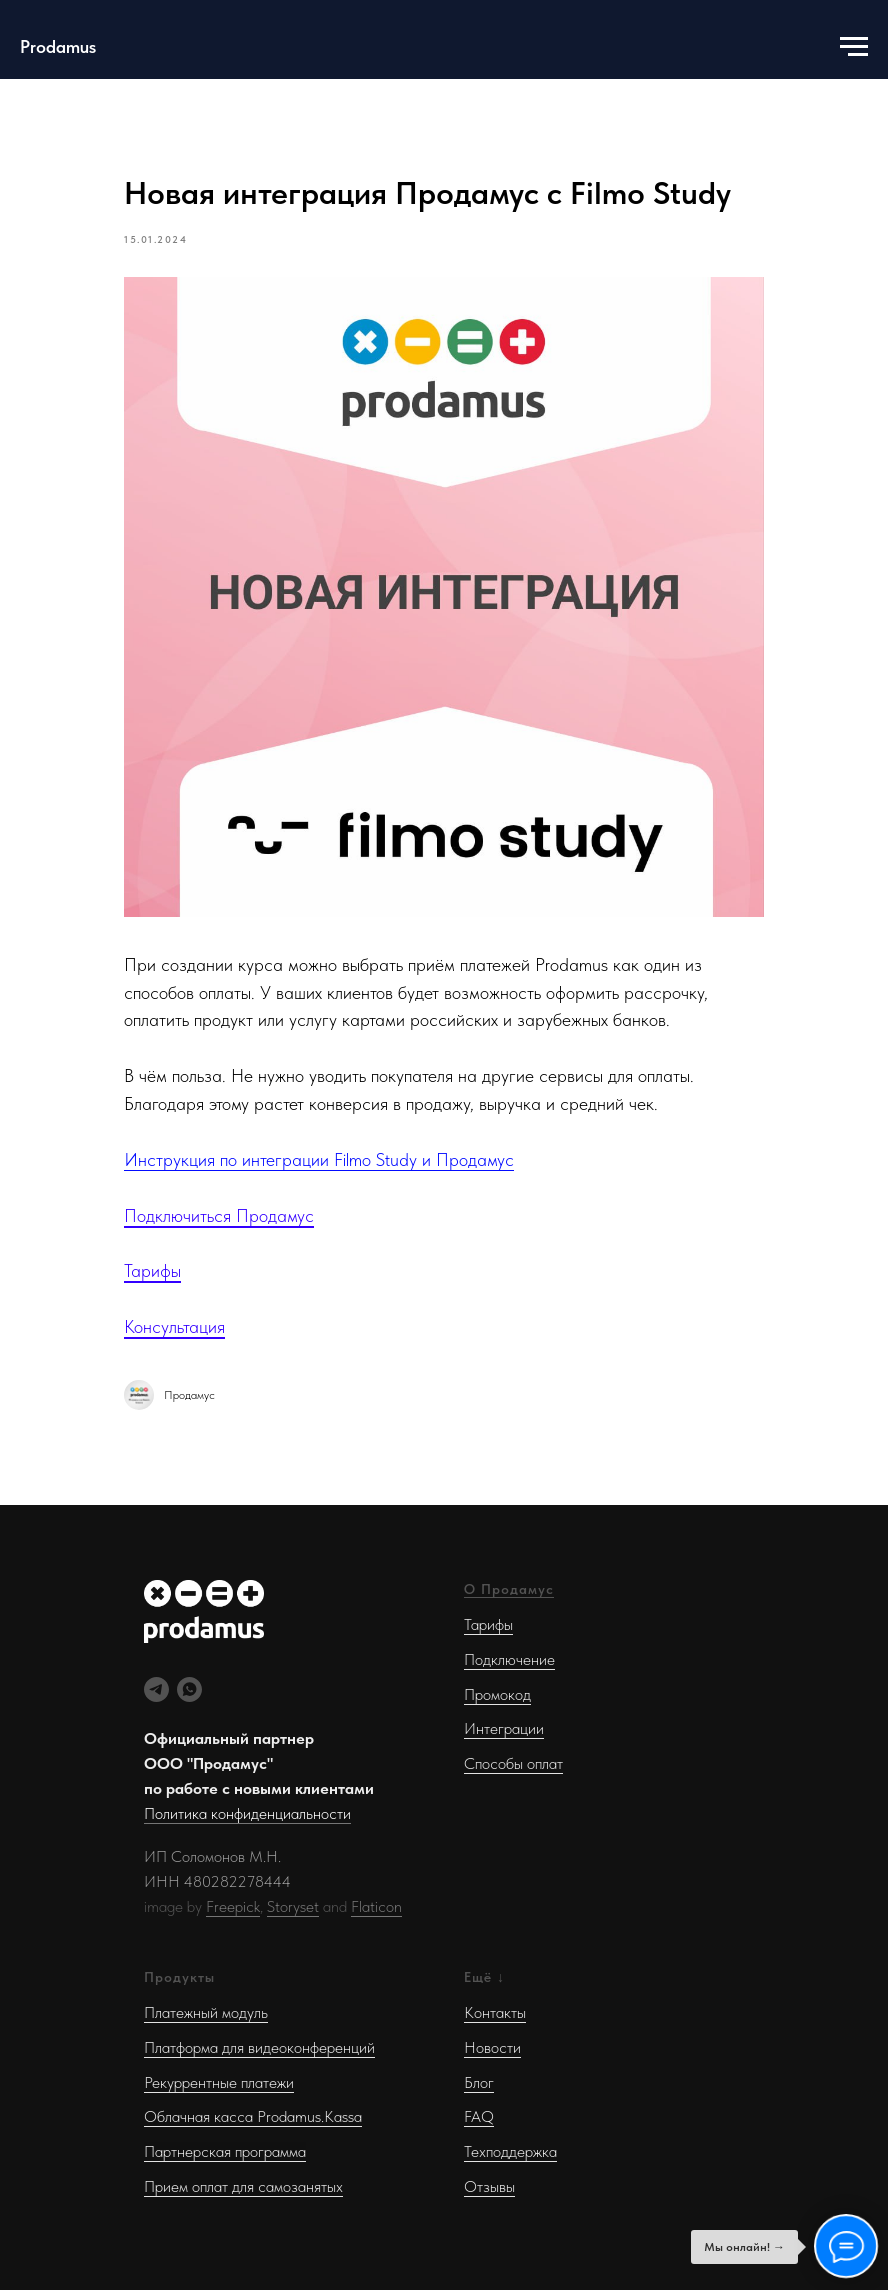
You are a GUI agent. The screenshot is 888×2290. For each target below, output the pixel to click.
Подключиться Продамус (219, 1215)
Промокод (497, 1694)
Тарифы (152, 1270)
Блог (479, 2082)
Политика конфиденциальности (247, 1813)
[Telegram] (156, 1689)
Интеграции (504, 1728)
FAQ (479, 2116)
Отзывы (489, 2186)
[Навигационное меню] (854, 47)
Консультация (174, 1326)
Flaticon (376, 1906)
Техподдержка (510, 2151)
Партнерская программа (225, 2151)
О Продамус (509, 1589)
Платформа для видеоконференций (259, 2047)
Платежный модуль (206, 2012)
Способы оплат (513, 1763)
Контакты (495, 2012)
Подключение (509, 1659)
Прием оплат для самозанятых (243, 2186)
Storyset (293, 1906)
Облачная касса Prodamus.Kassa (253, 2116)
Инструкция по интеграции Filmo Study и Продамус (319, 1159)
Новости (492, 2047)
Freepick (233, 1906)
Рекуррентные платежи (219, 2082)
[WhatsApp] (189, 1689)
